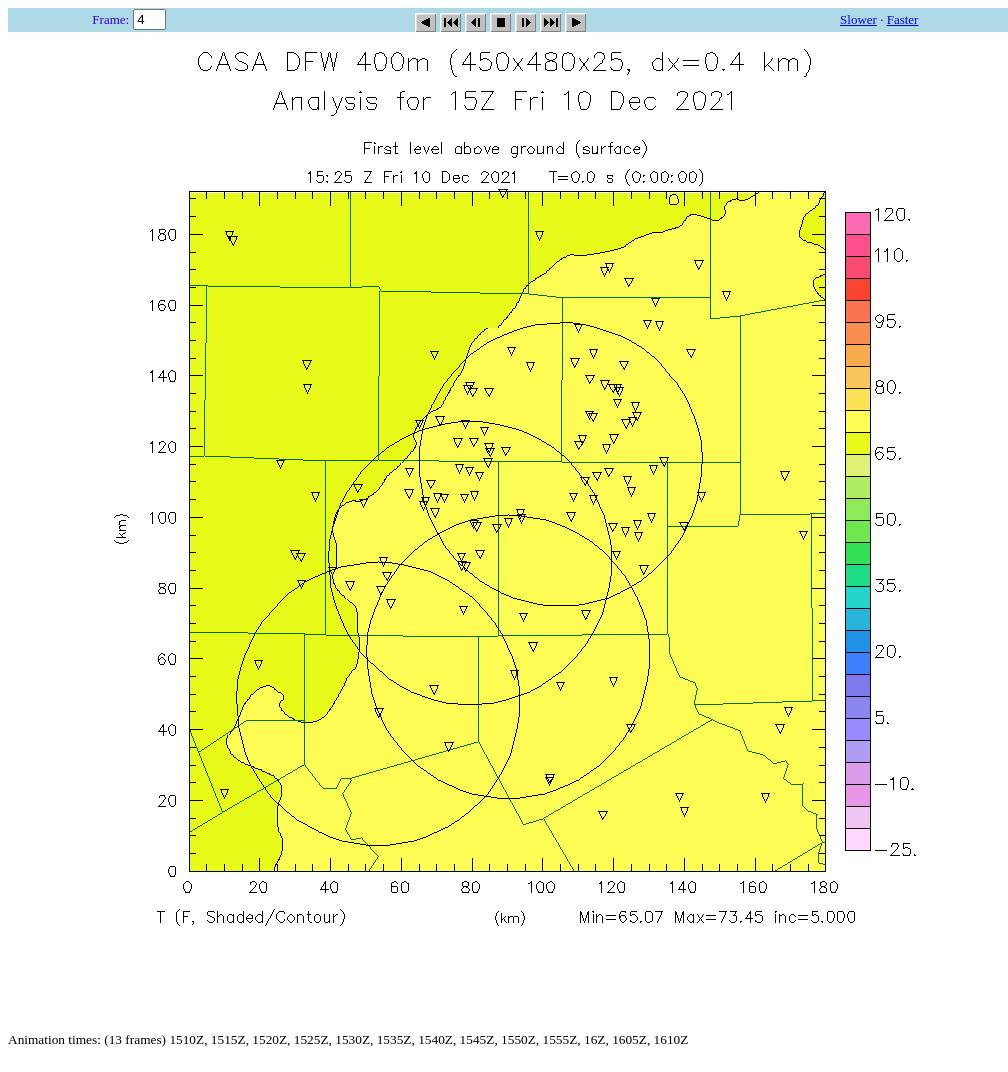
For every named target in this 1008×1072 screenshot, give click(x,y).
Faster (903, 19)
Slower (858, 19)
